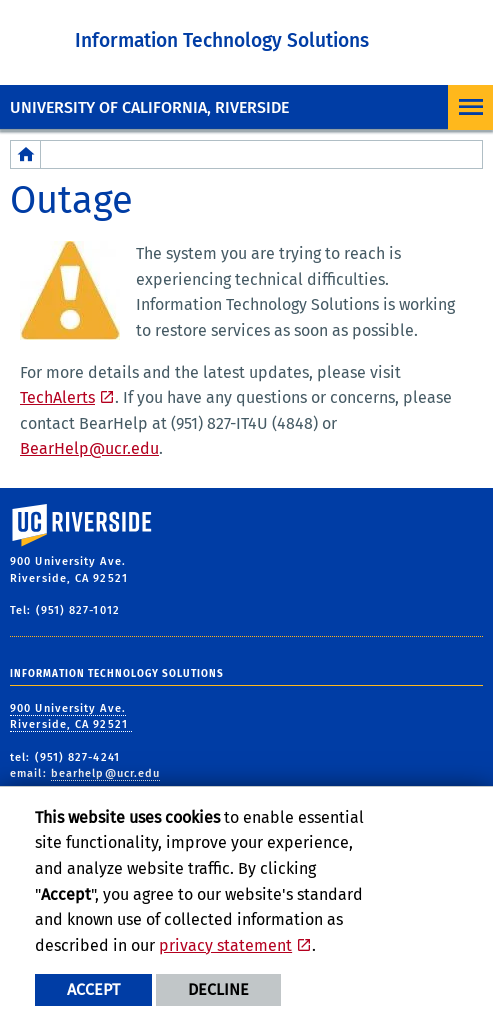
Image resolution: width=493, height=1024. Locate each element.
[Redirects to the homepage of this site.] (26, 154)
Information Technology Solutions (222, 40)
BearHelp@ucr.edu (89, 448)
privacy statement (225, 945)
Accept (93, 989)
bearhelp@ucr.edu (106, 773)
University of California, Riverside (149, 107)
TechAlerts (57, 397)
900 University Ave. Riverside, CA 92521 (71, 717)
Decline (218, 989)
